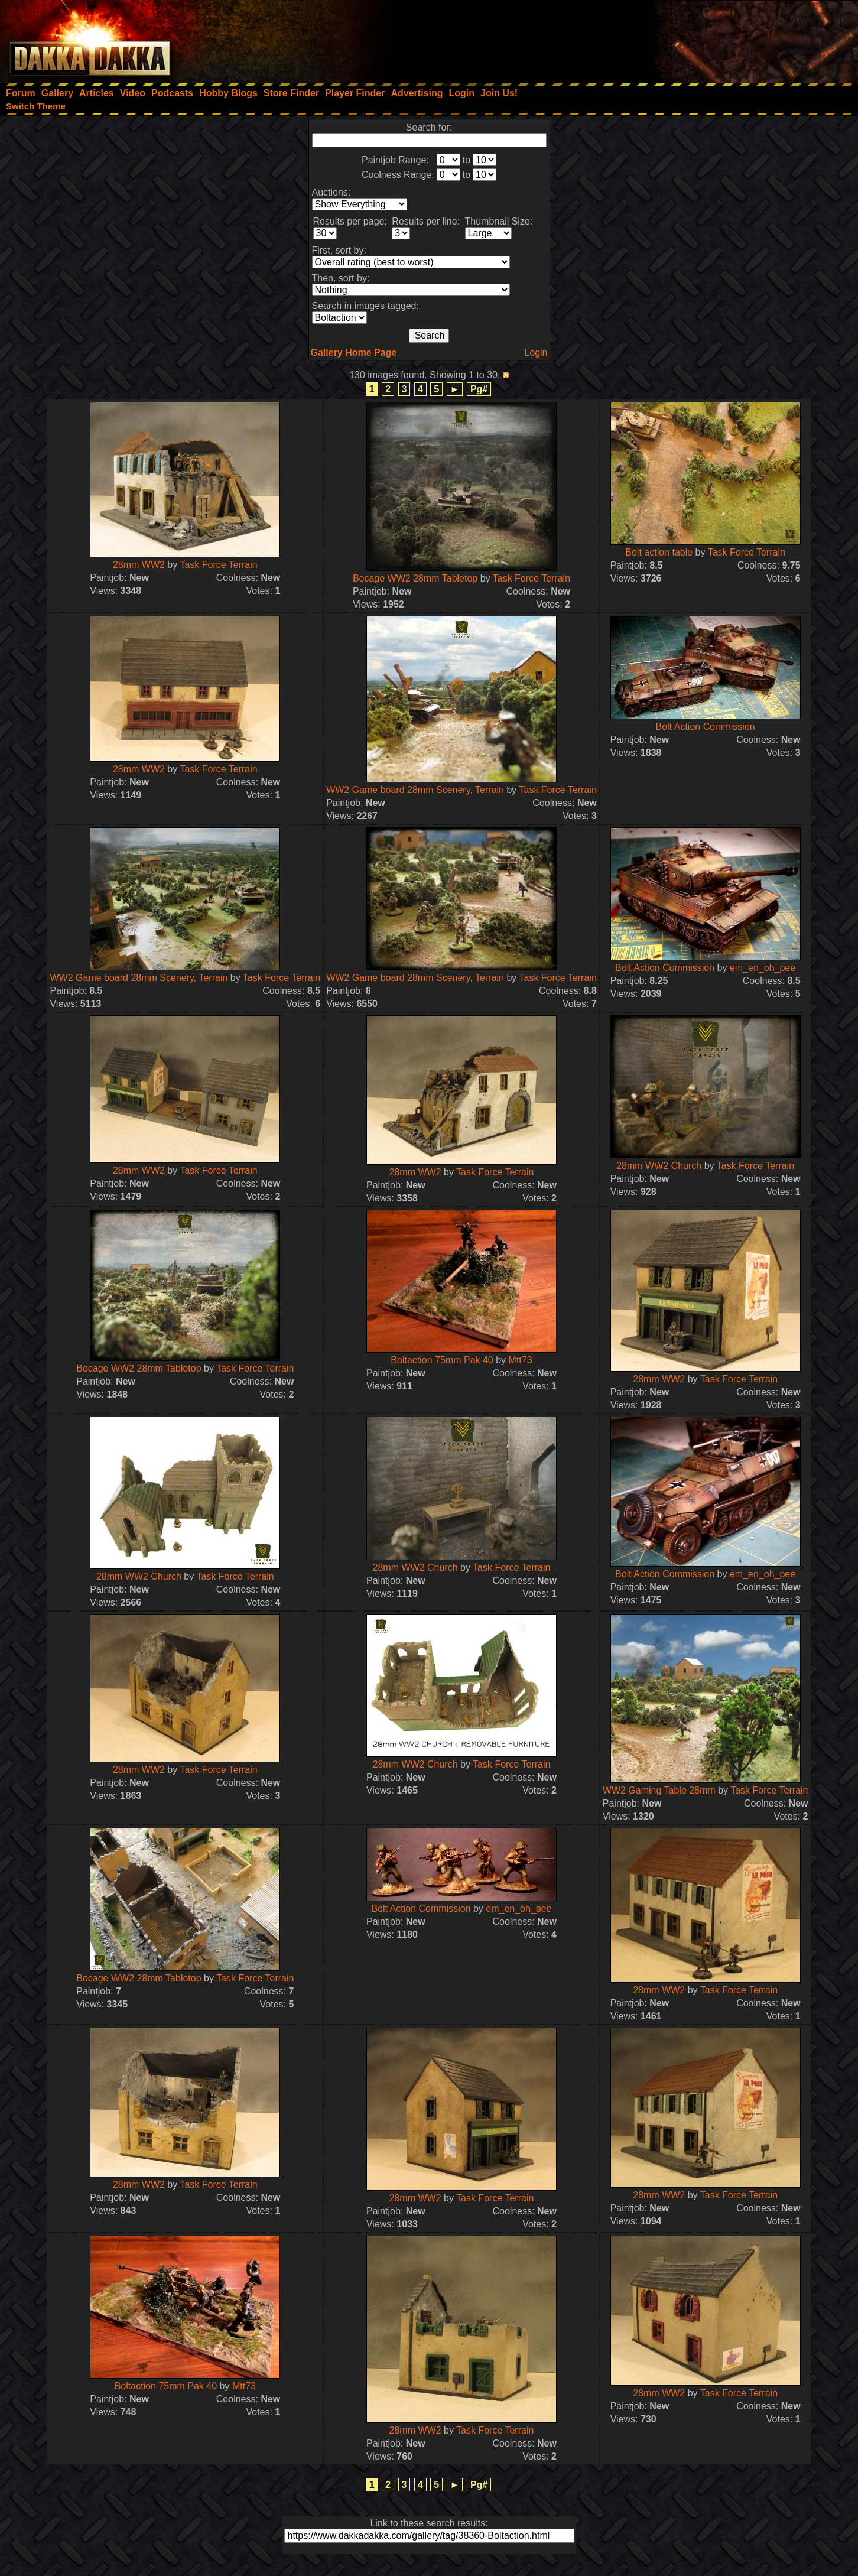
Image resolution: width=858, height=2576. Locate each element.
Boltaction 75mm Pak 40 (443, 1360)
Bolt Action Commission (705, 727)
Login (535, 352)
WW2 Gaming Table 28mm (660, 1790)
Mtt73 (520, 1360)
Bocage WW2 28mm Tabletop (415, 578)
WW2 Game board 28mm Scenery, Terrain (415, 790)
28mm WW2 (139, 565)
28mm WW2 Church (658, 1166)
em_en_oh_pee (762, 968)
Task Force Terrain (218, 565)
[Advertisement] (699, 38)
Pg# (479, 389)
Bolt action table (659, 552)
